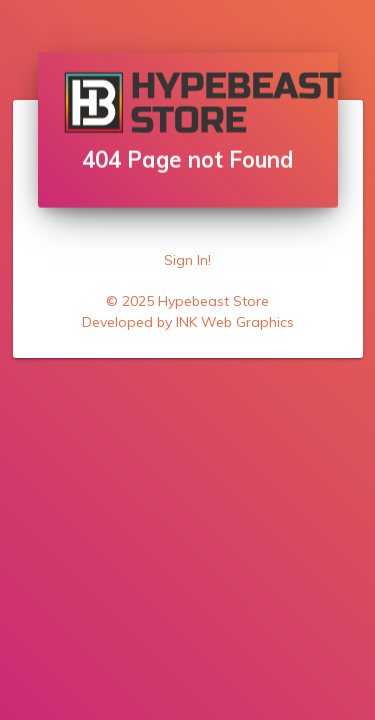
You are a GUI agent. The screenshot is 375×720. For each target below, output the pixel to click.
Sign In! (187, 260)
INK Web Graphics (235, 322)
